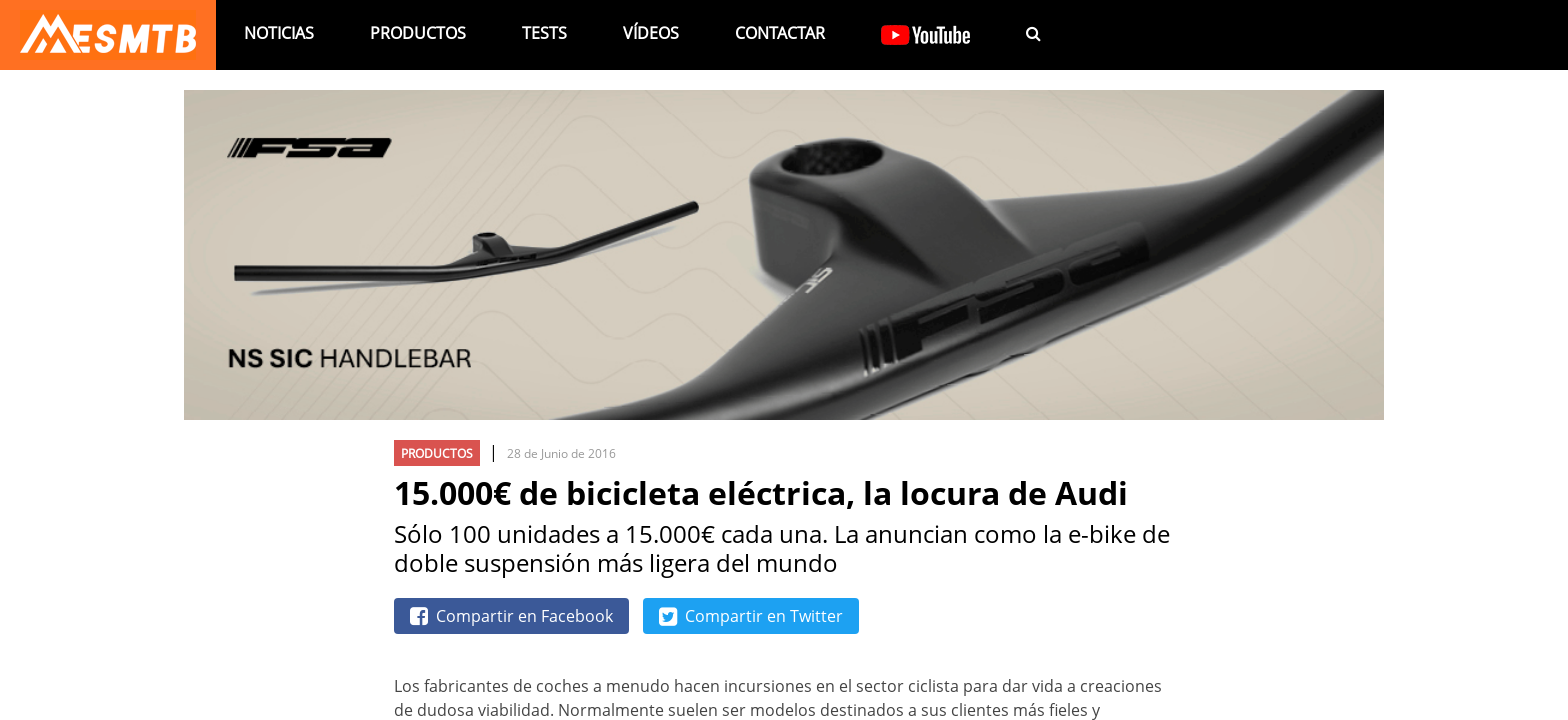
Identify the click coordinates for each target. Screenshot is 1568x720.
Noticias (279, 33)
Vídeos (651, 33)
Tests (544, 33)
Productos (418, 33)
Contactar (780, 33)
